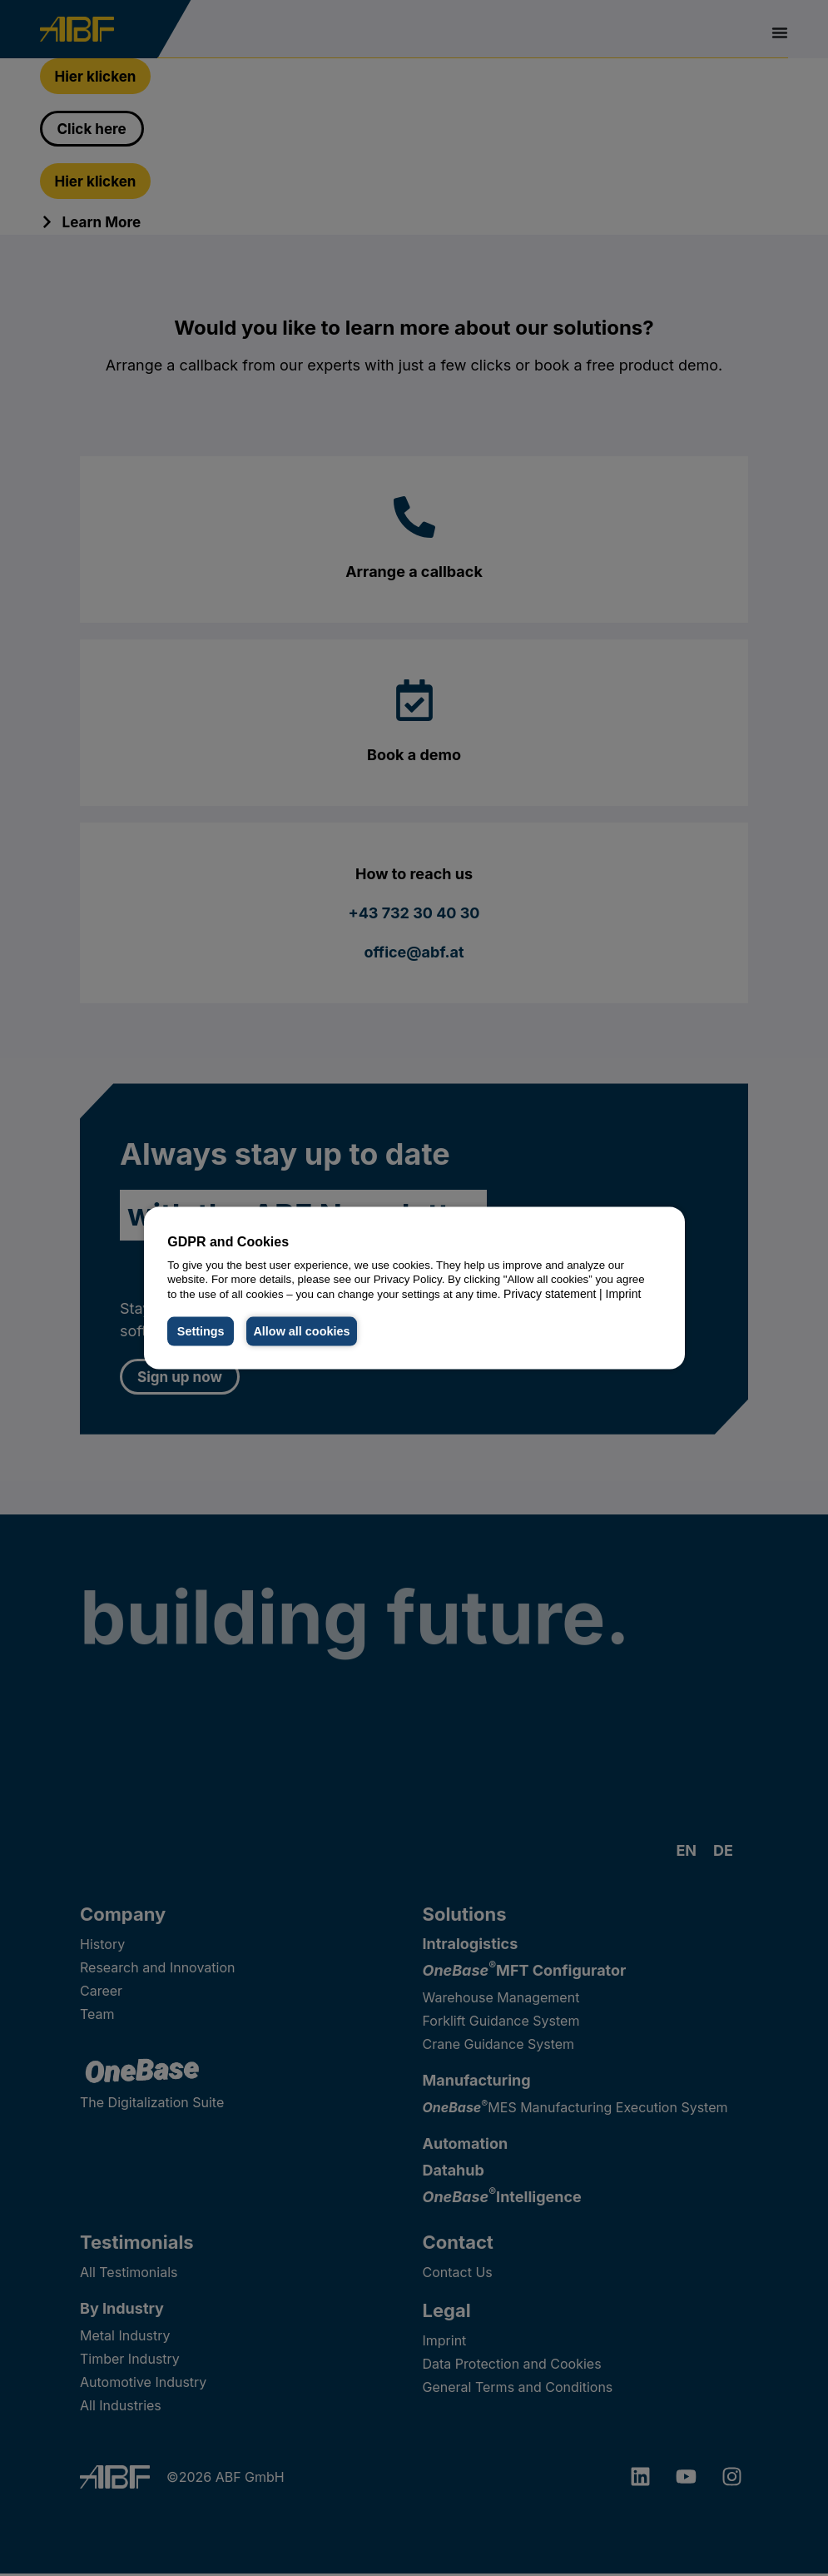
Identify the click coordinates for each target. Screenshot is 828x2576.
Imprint (624, 1293)
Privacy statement (549, 1293)
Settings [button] (201, 1331)
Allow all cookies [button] (303, 1331)
